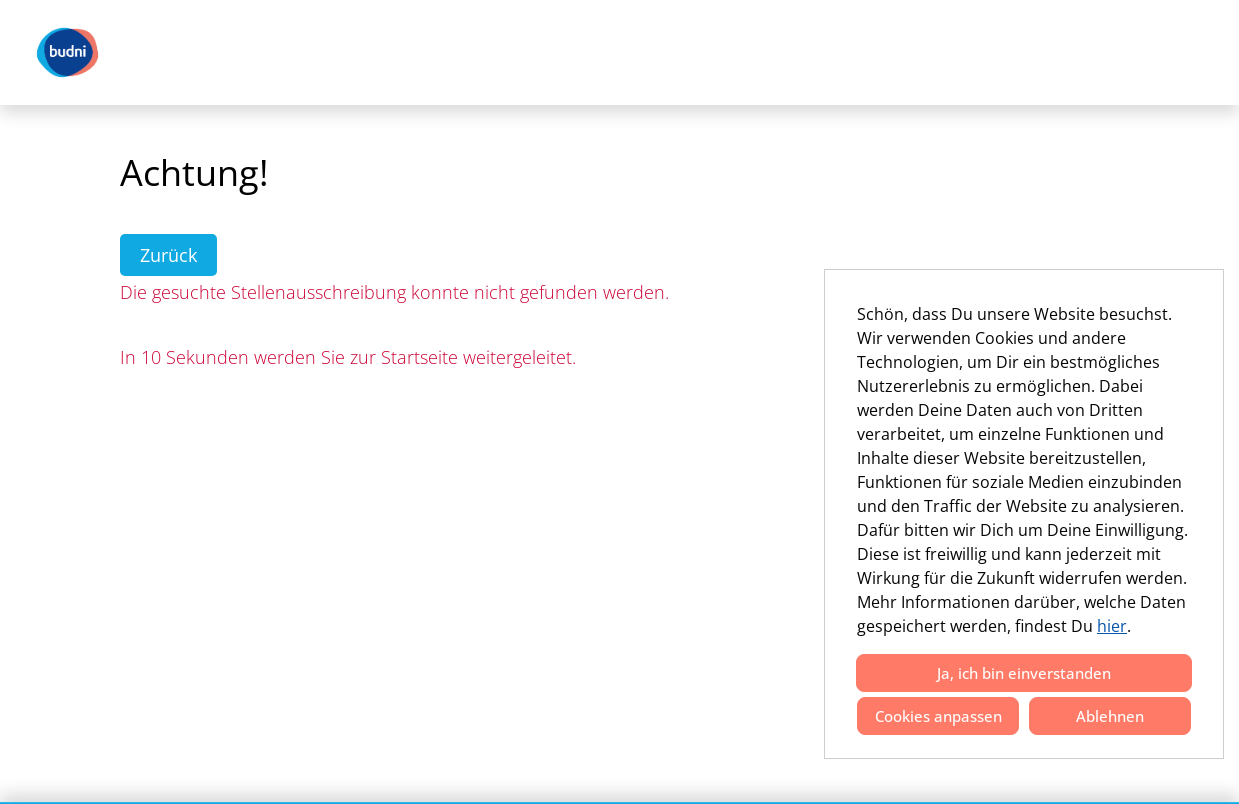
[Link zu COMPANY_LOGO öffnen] (67, 52)
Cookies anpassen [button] (938, 716)
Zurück (168, 255)
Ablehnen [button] (1110, 716)
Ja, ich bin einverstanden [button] (1024, 673)
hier (1112, 626)
